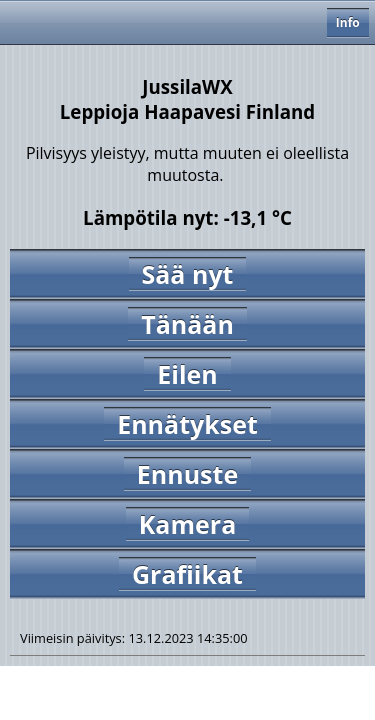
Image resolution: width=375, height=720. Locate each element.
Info (348, 22)
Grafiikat (187, 574)
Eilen (187, 374)
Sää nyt (188, 274)
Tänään (187, 324)
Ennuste (187, 474)
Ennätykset (187, 424)
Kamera (187, 524)
